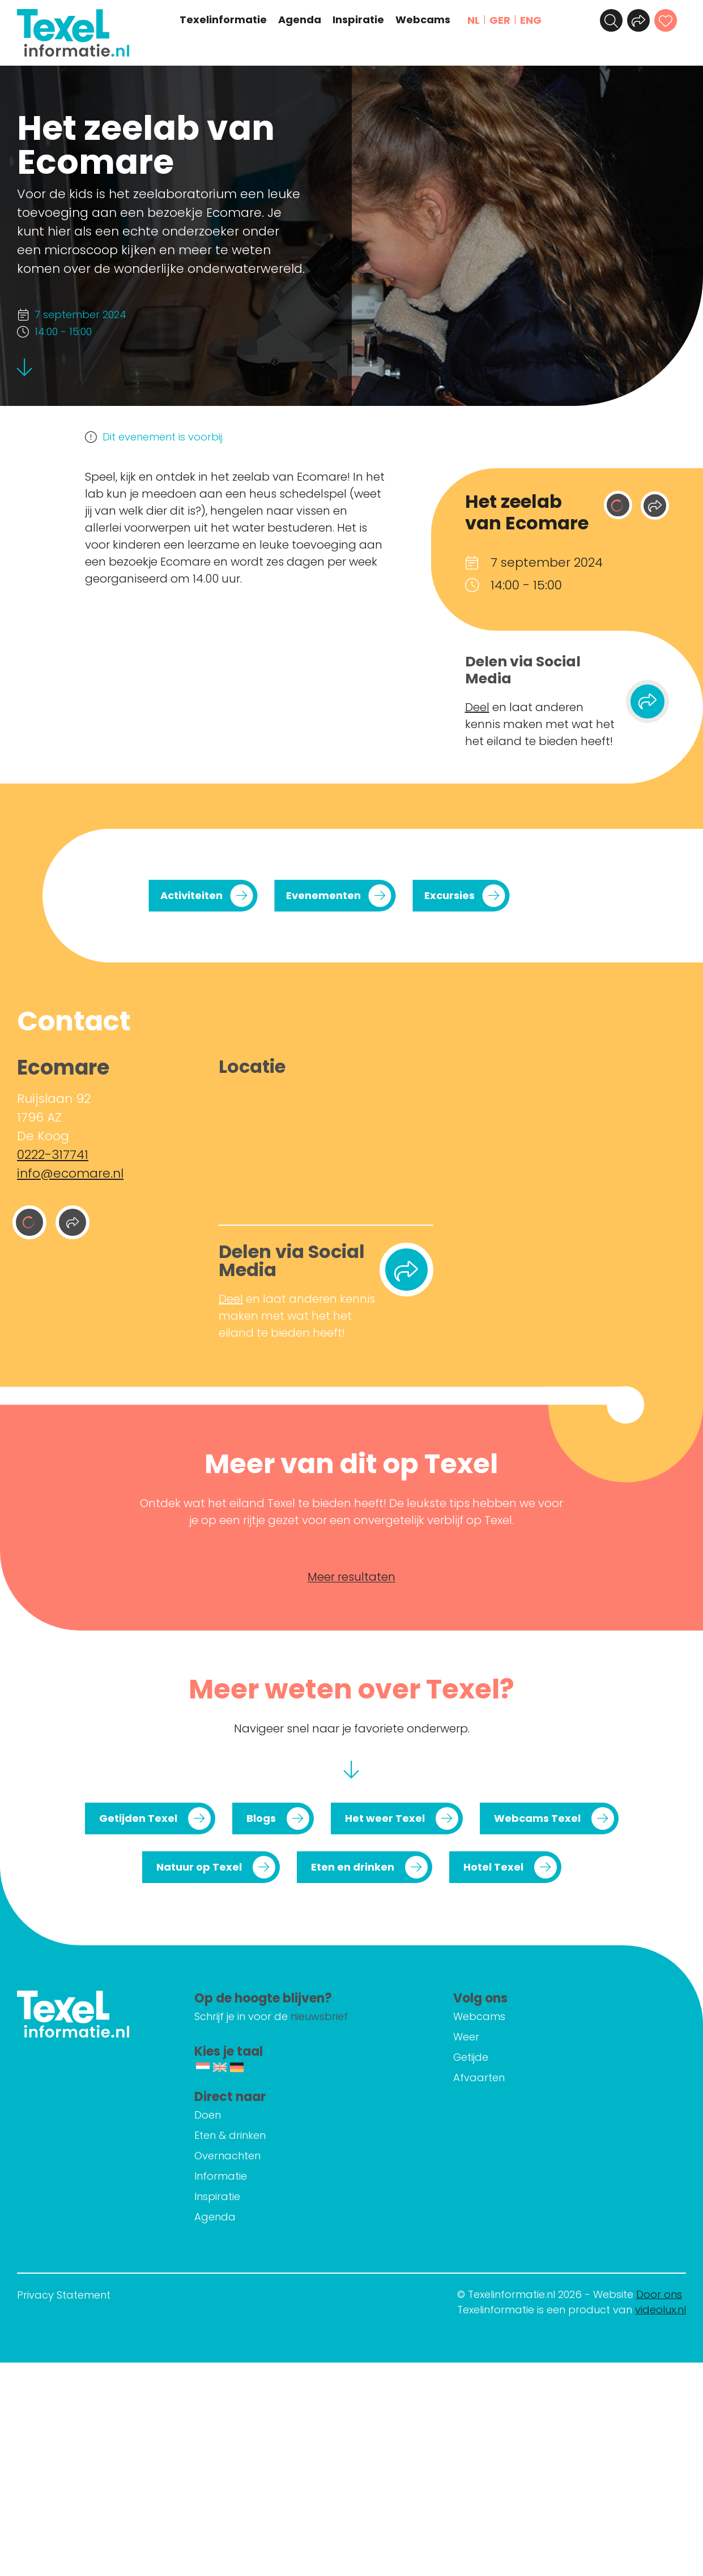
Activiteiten (191, 895)
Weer (466, 2037)
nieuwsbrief (319, 2016)
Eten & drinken (230, 2135)
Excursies (449, 895)
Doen (207, 2115)
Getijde (470, 2057)
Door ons (659, 2294)
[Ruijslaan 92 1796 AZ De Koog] (326, 1147)
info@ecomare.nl (70, 1173)
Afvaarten (479, 2077)
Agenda (299, 20)
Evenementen (323, 895)
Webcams (422, 20)
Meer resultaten (351, 1577)
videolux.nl (660, 2310)
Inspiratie (358, 20)
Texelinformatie (223, 20)
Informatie (220, 2176)
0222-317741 (52, 1154)
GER (499, 20)
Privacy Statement (63, 2295)
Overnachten (227, 2156)
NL (473, 20)
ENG (531, 20)
